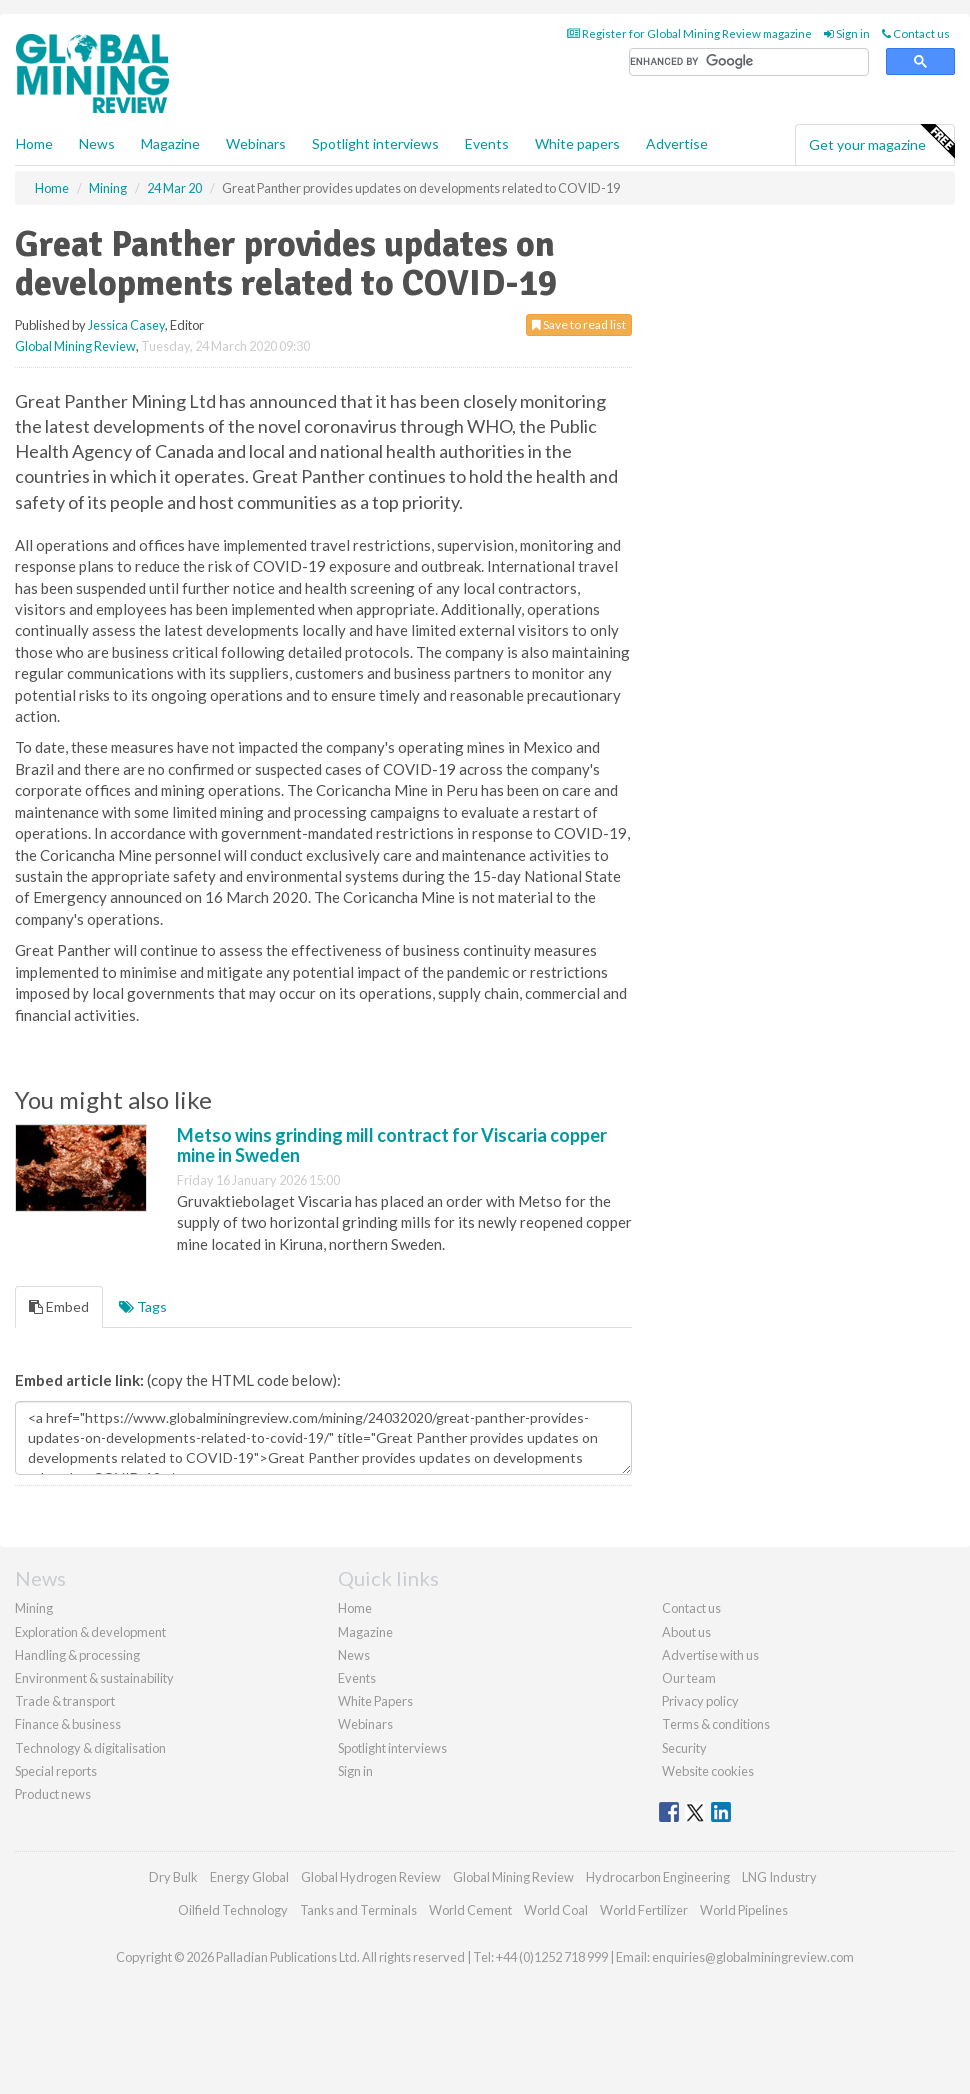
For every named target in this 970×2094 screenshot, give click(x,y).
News (354, 1655)
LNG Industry (779, 1877)
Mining (34, 1608)
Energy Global (249, 1877)
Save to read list (579, 324)
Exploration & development (90, 1632)
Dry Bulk (173, 1877)
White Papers (375, 1701)
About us (686, 1632)
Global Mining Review (75, 346)
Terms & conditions (716, 1724)
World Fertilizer (644, 1910)
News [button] (97, 143)
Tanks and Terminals (358, 1910)
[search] (749, 62)
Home (34, 143)
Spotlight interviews (375, 143)
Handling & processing (77, 1655)
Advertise (677, 143)
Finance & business (68, 1724)
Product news (53, 1794)
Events (487, 143)
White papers (577, 143)
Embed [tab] (59, 1306)
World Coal (556, 1910)
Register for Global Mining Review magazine (689, 33)
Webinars (256, 143)
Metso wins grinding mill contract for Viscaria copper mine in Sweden (392, 1145)
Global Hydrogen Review (371, 1877)
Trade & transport (65, 1701)
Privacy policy (700, 1701)
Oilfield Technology (233, 1910)
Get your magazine (881, 142)
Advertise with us (710, 1655)
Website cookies (708, 1771)
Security (684, 1748)
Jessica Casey (126, 325)
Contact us (916, 33)
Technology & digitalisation (90, 1748)
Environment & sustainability (94, 1678)
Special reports (56, 1771)
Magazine (170, 143)
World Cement (470, 1910)
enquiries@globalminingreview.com (753, 1957)
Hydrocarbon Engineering (658, 1877)
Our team (689, 1678)
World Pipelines (744, 1910)
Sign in (847, 33)
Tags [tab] (143, 1306)
